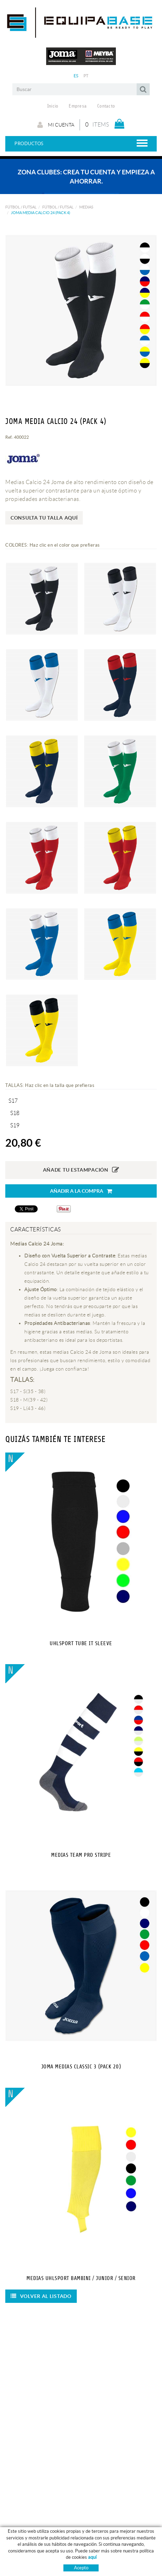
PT (86, 75)
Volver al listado (41, 2296)
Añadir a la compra (81, 1191)
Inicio (52, 106)
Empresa (78, 106)
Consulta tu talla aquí (44, 518)
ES (76, 75)
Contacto (106, 106)
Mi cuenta (55, 124)
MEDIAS (86, 207)
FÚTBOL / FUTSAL (21, 207)
